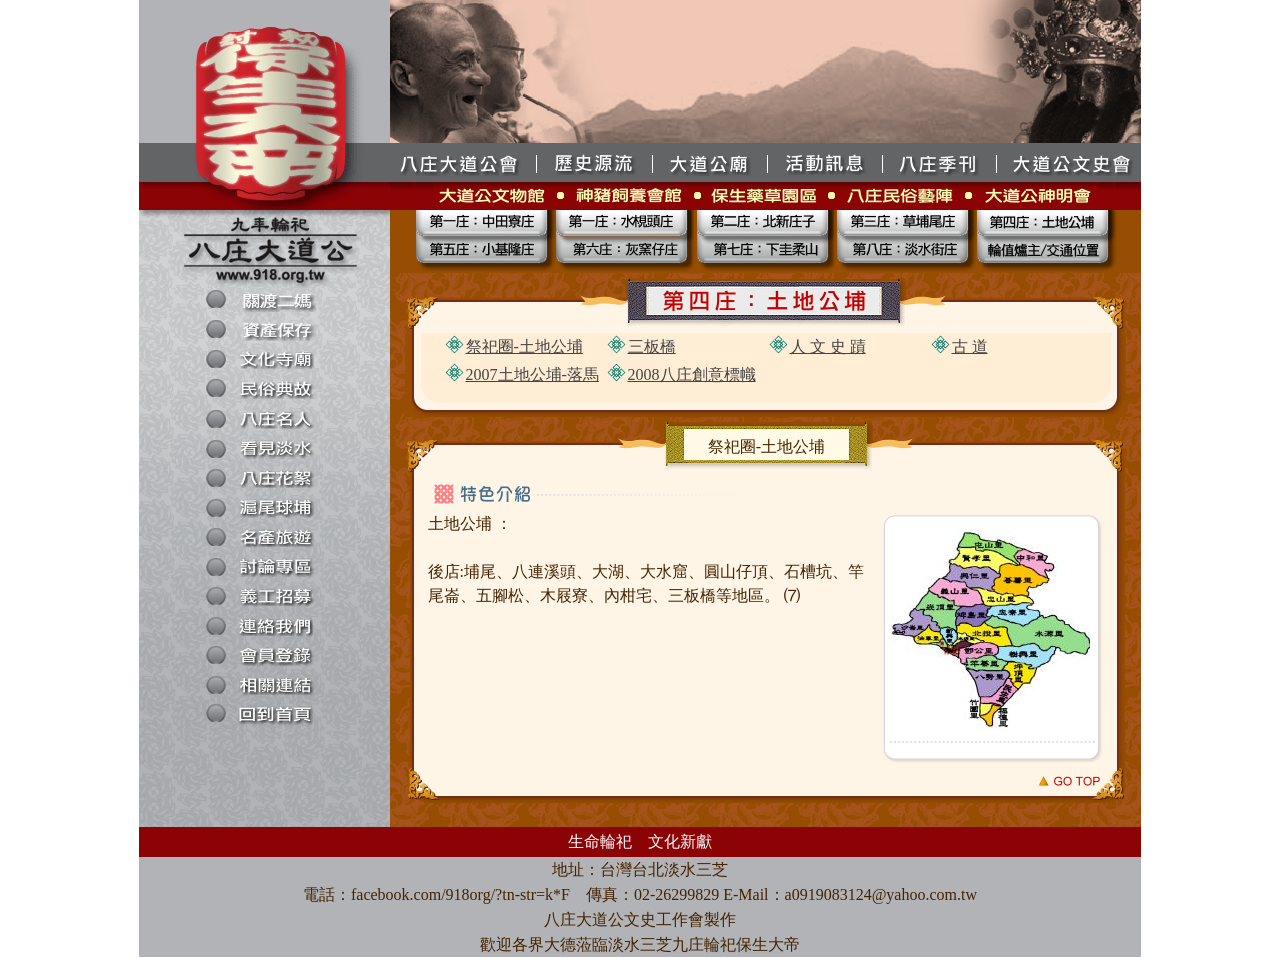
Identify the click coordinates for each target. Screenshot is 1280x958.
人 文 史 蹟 (828, 346)
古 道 (970, 346)
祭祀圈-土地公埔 (524, 346)
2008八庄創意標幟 (692, 374)
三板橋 (652, 346)
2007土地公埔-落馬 (532, 374)
